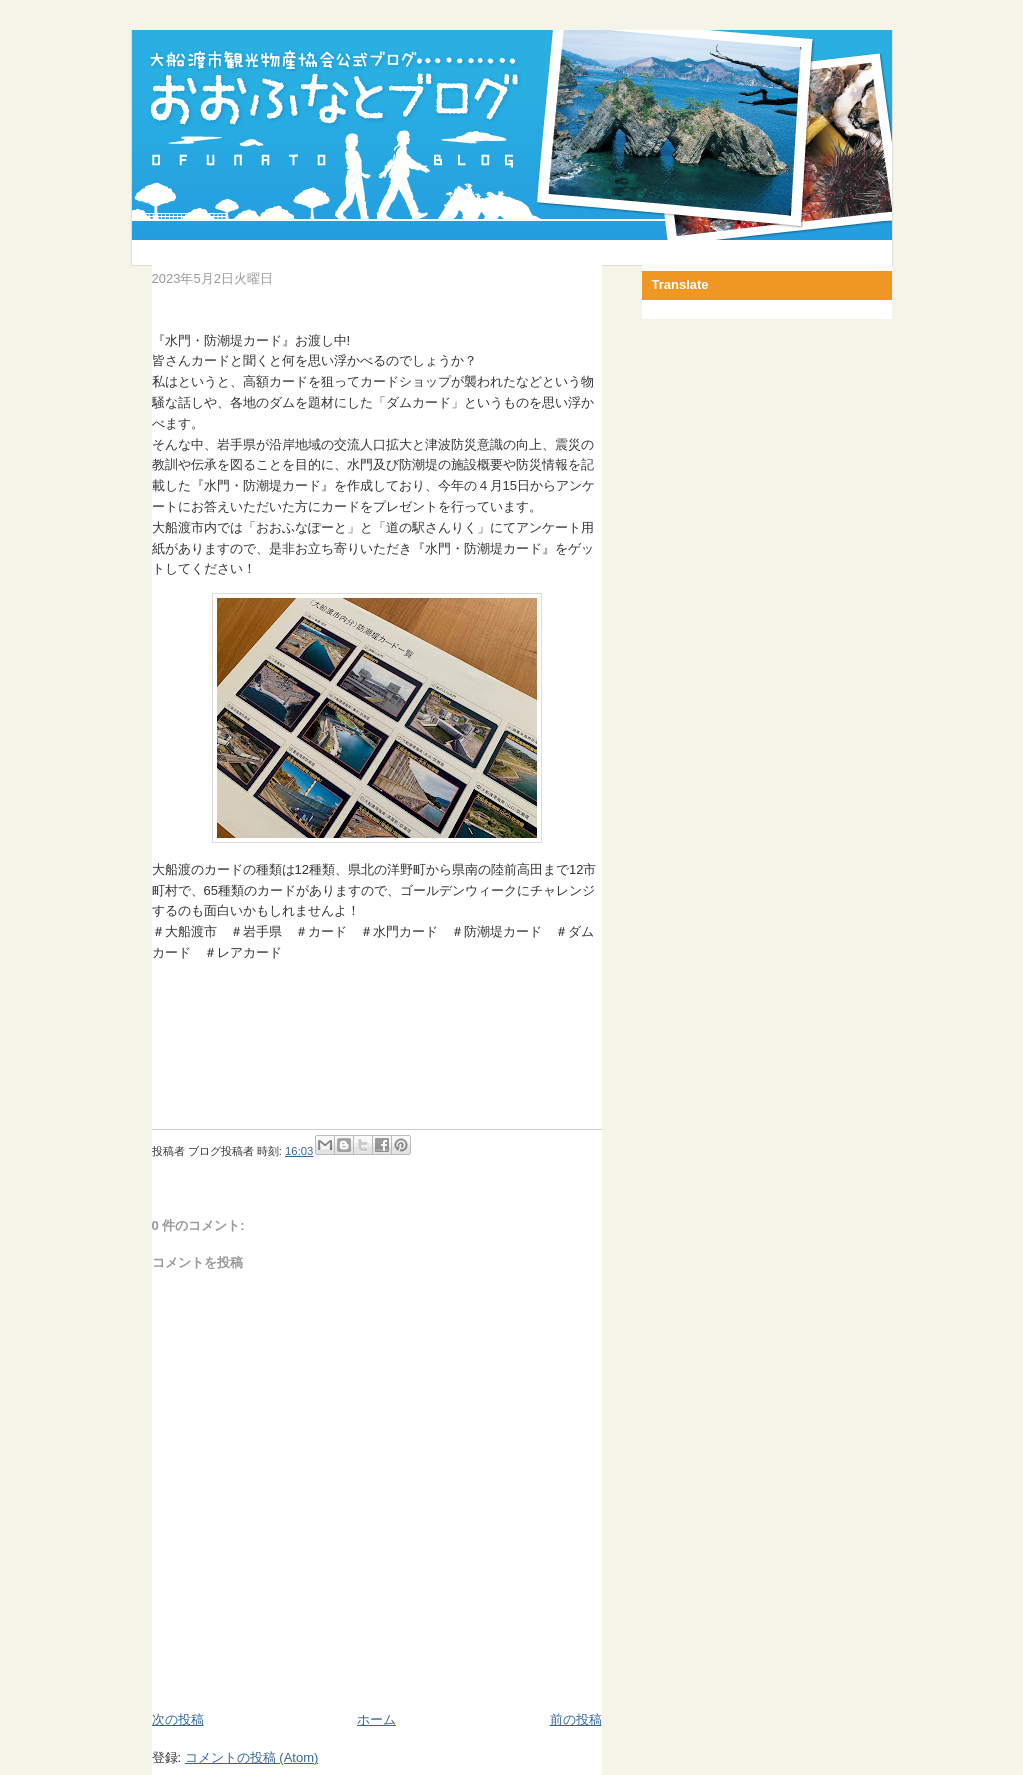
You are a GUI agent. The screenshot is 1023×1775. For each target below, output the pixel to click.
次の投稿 (178, 1719)
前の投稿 (576, 1719)
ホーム (376, 1719)
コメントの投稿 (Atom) (252, 1757)
